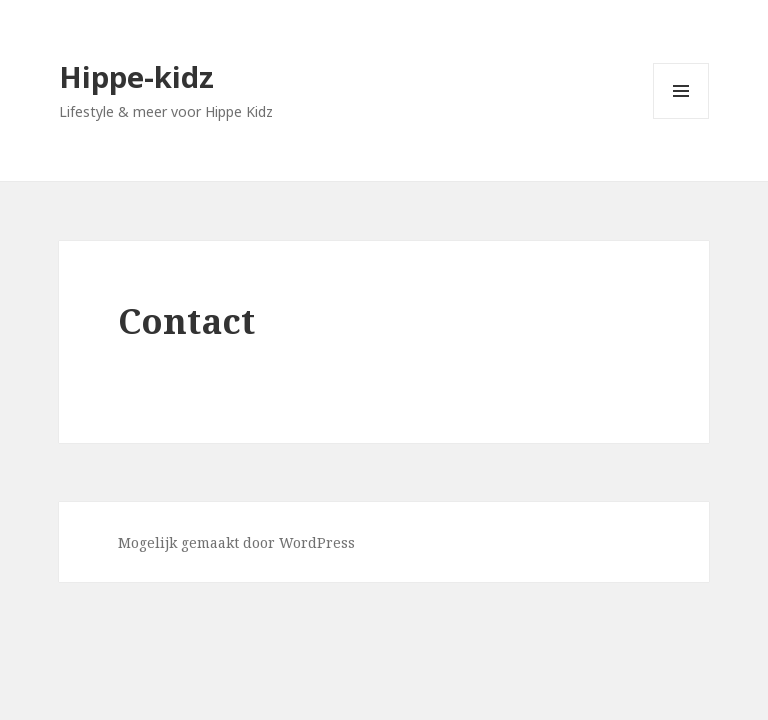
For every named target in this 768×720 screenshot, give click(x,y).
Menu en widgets (681, 118)
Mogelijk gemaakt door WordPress (236, 542)
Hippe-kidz (136, 76)
